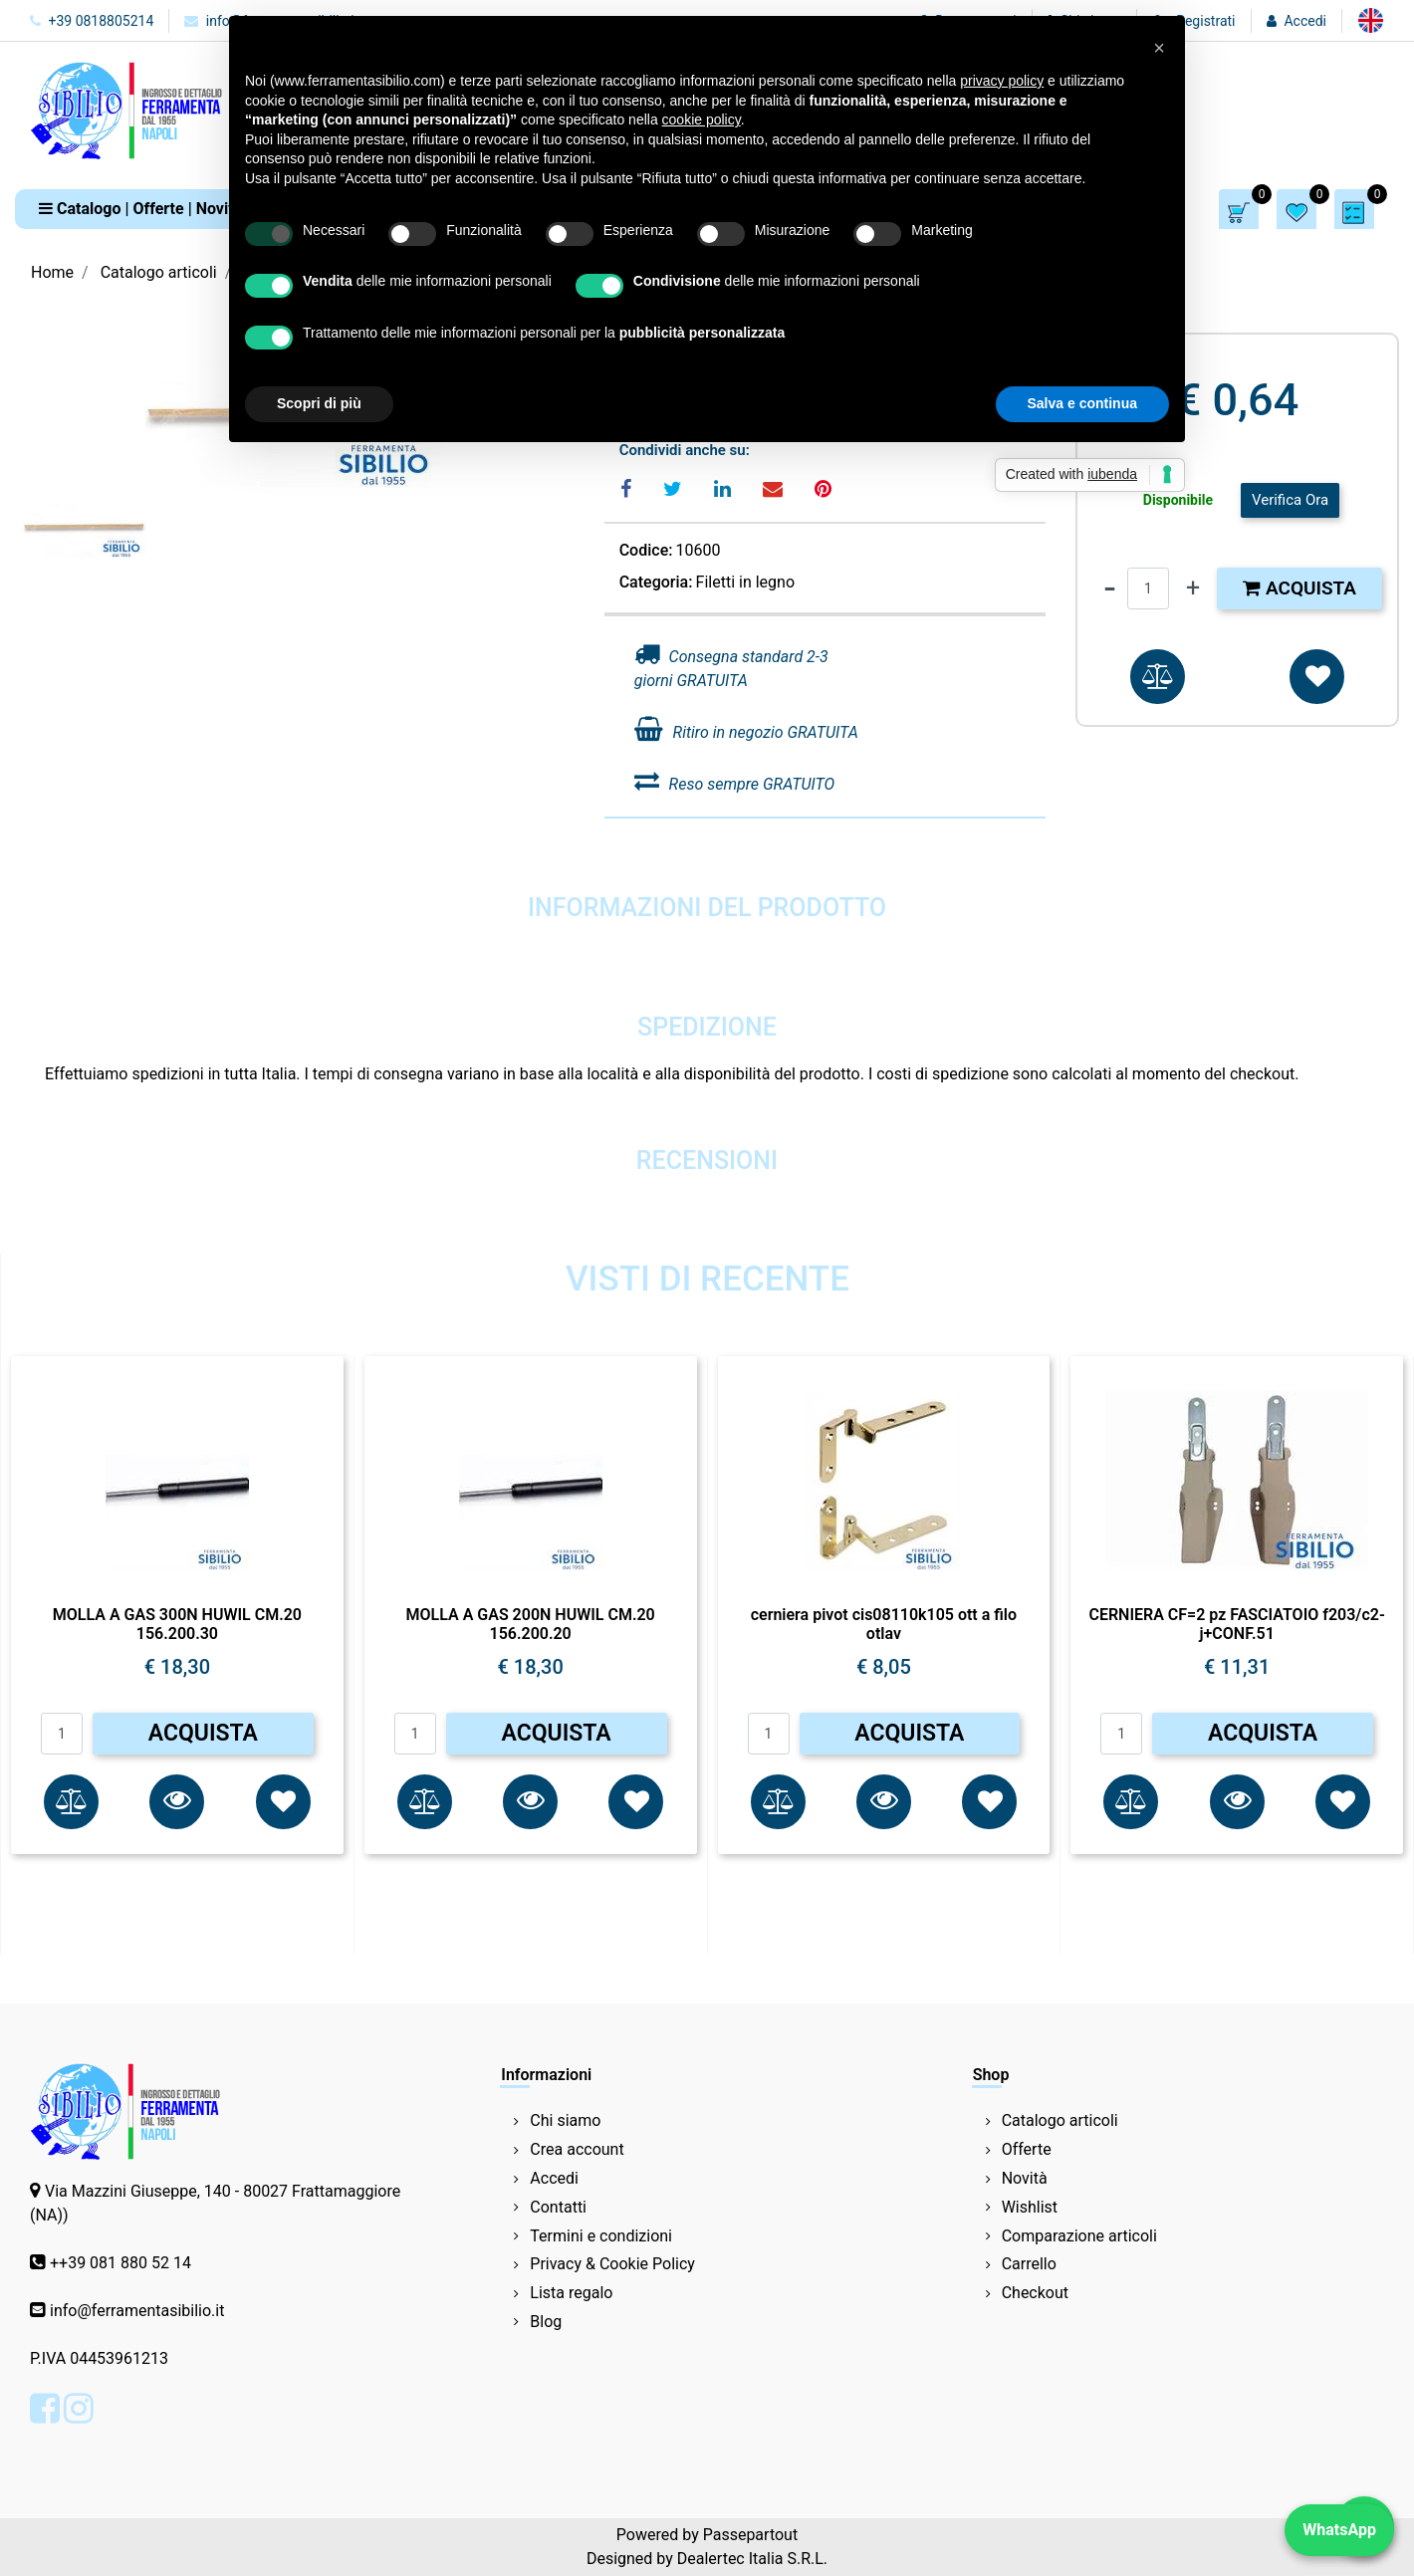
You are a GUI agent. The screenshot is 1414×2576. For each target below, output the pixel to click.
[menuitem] (1370, 20)
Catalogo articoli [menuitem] (1060, 2120)
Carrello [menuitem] (1029, 2263)
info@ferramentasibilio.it (137, 2310)
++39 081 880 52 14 (120, 2262)
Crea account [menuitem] (576, 2149)
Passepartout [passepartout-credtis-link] (750, 2534)
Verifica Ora (1290, 500)
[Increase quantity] (1193, 588)
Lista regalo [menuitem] (571, 2292)
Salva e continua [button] (1082, 403)
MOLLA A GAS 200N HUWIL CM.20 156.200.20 (530, 1624)
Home (52, 272)
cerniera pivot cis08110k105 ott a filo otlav (884, 1624)
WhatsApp (1339, 2529)
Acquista (1299, 588)
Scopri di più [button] (319, 403)
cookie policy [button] (701, 119)
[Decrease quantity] (1109, 588)
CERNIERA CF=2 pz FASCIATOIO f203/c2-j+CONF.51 (1236, 1624)
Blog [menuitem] (546, 2321)
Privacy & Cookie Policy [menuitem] (612, 2263)
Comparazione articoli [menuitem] (1079, 2235)
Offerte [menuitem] (1027, 2149)
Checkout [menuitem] (1035, 2292)
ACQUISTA (203, 1733)
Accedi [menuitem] (554, 2178)
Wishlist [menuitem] (1030, 2207)
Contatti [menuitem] (558, 2207)
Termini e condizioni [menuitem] (601, 2235)
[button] (176, 1801)
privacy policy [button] (1002, 81)
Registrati (1205, 21)
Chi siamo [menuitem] (565, 2120)
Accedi (1305, 21)
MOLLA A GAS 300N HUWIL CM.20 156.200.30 (177, 1624)
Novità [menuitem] (1025, 2178)
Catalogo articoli (159, 272)
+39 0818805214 (91, 21)
